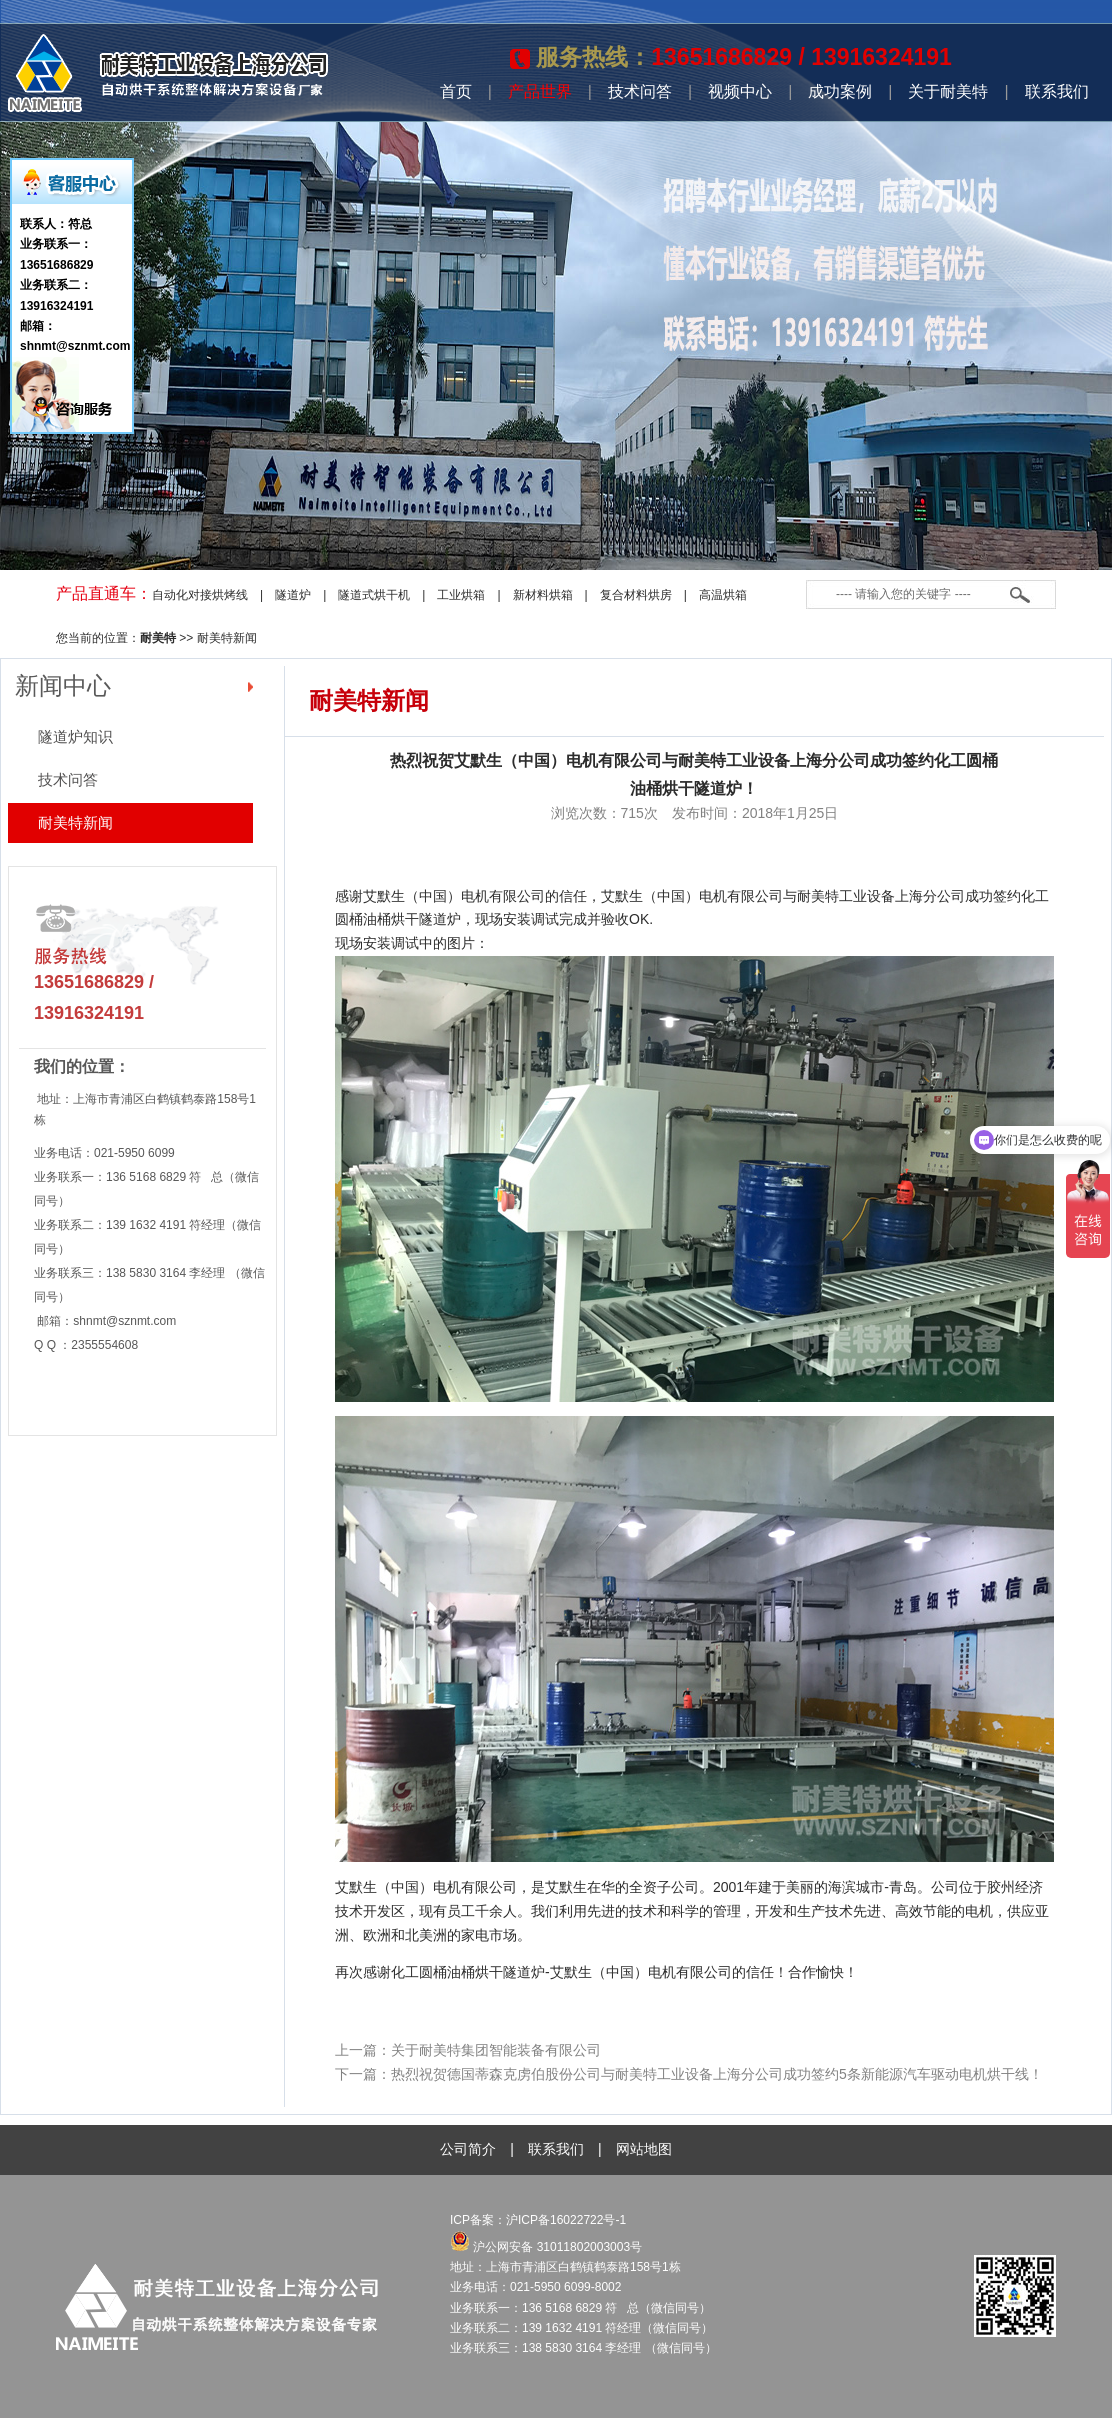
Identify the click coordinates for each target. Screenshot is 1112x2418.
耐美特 (158, 638)
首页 (456, 91)
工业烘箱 (461, 595)
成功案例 (840, 91)
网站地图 (644, 2149)
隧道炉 (293, 595)
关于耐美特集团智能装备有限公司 (496, 2050)
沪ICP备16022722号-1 (567, 2220)
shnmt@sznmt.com (124, 1321)
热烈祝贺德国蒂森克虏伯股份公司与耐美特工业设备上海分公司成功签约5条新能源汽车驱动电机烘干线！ (717, 2074)
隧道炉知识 (75, 736)
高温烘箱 (723, 595)
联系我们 (1057, 91)
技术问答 (640, 91)
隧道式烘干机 (374, 595)
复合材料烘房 (636, 595)
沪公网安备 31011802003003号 (546, 2247)
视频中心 (740, 91)
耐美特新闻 (227, 638)
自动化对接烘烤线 (200, 595)
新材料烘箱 (543, 595)
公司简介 (468, 2149)
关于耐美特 (948, 91)
